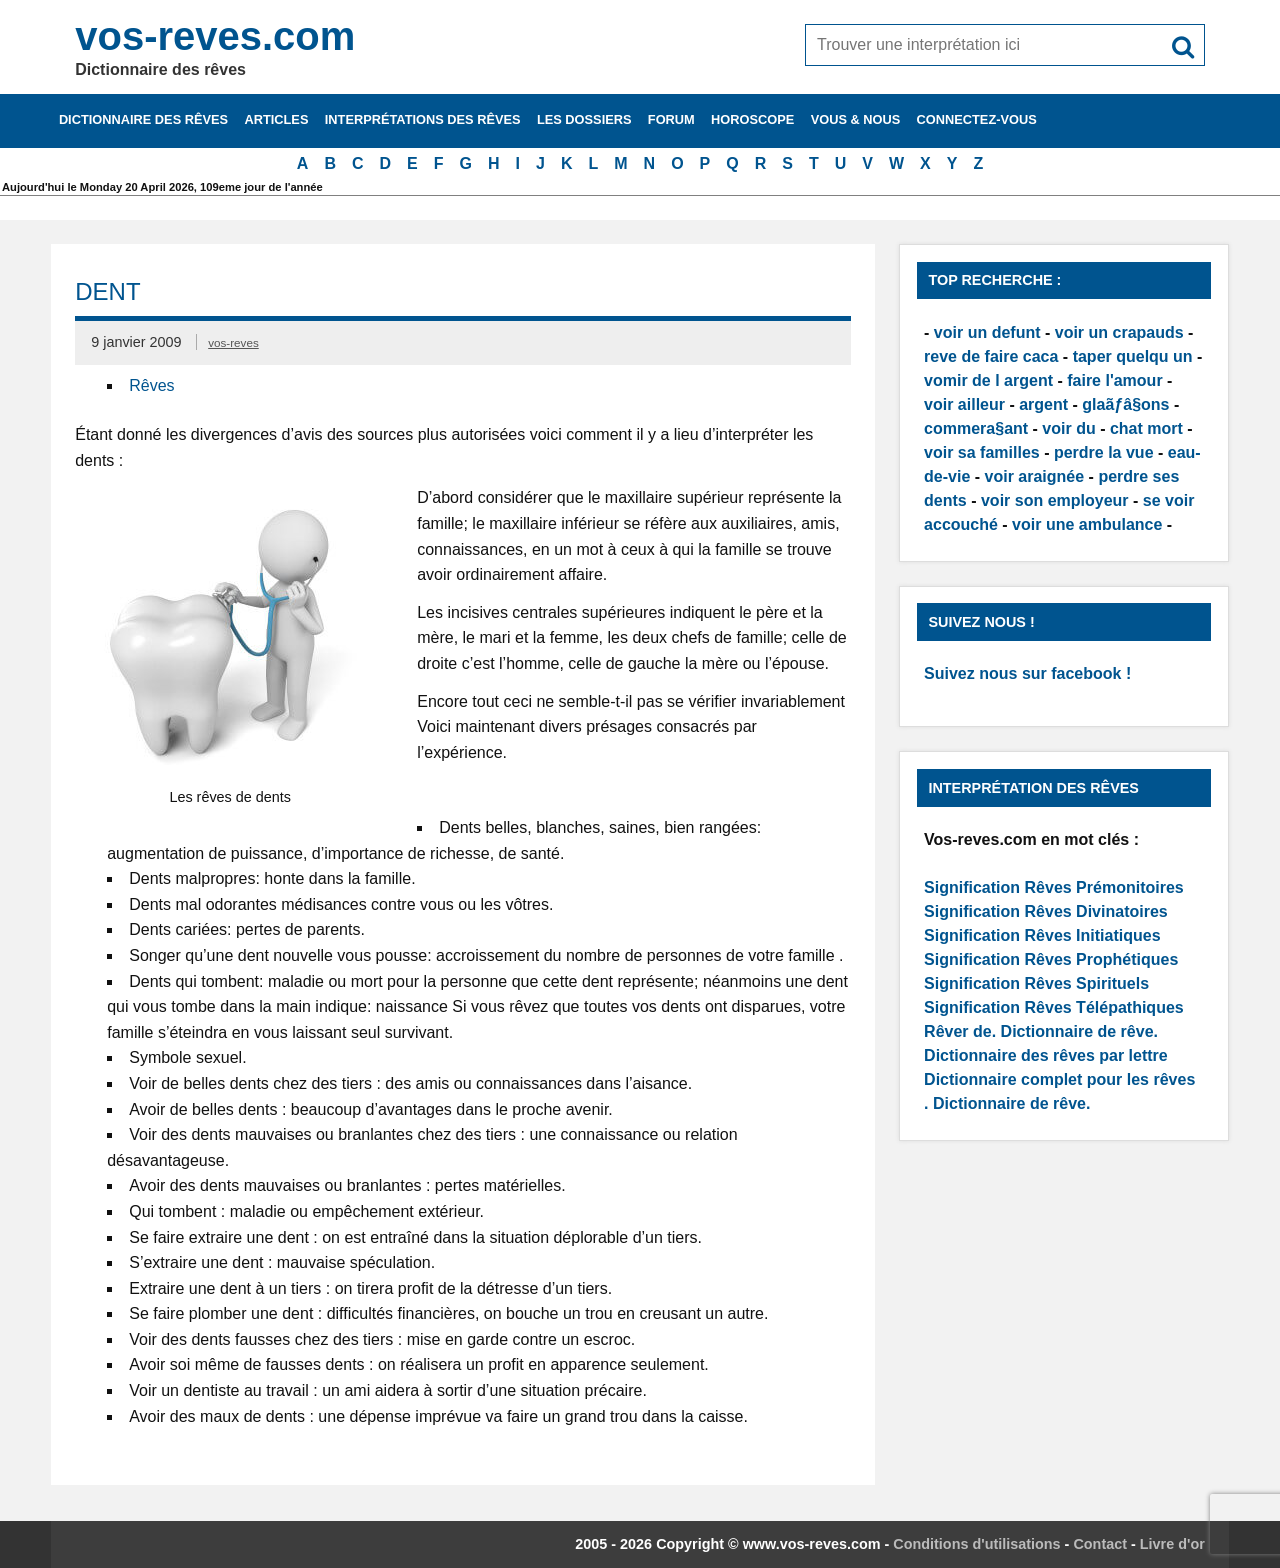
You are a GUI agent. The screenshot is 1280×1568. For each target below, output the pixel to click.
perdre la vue (1104, 452)
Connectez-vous (977, 119)
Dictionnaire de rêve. (1079, 1031)
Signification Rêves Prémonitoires (1054, 887)
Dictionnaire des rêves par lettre (1046, 1055)
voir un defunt (987, 332)
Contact (1100, 1544)
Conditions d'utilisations (976, 1544)
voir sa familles (982, 452)
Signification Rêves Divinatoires (1046, 911)
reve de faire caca (991, 356)
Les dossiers (584, 119)
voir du (1068, 428)
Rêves (151, 385)
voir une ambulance (1087, 524)
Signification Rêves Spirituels (1036, 983)
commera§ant (976, 428)
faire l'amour (1114, 380)
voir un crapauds (1119, 332)
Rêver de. (960, 1031)
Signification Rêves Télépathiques (1054, 1007)
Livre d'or (1172, 1544)
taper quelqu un (1133, 356)
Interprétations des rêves (423, 119)
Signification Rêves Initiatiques (1042, 935)
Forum (671, 119)
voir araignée (1035, 476)
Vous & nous (856, 119)
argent (1043, 404)
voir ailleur (964, 404)
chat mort (1146, 428)
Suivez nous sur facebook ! (1027, 673)
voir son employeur (1055, 500)
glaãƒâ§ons (1125, 404)
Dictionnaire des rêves (143, 119)
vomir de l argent (988, 380)
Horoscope (752, 119)
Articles (276, 119)
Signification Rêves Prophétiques (1051, 959)
